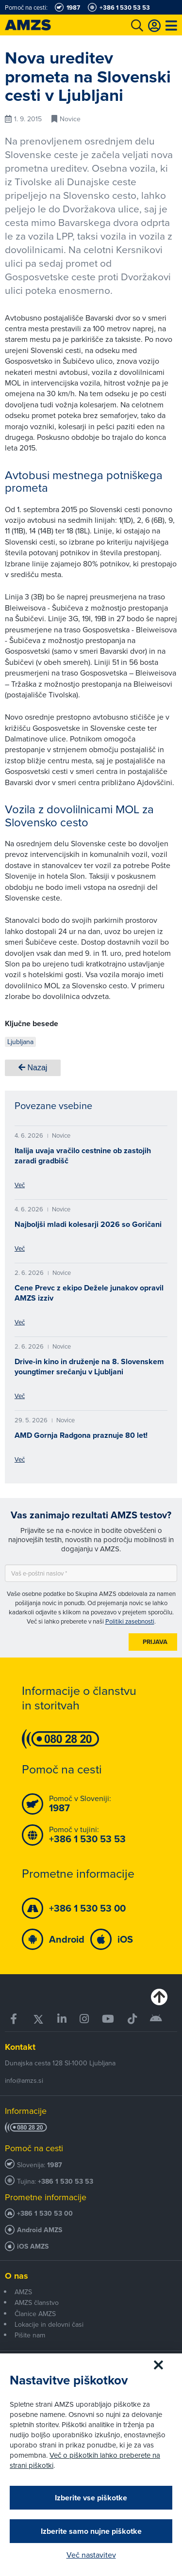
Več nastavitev (91, 2554)
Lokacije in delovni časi (49, 2324)
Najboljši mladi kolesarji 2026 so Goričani (88, 1224)
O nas (16, 2276)
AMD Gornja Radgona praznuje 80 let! (81, 1435)
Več (20, 1184)
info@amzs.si (24, 2080)
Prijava (155, 1641)
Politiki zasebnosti (129, 1621)
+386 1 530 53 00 (45, 2213)
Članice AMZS (35, 2313)
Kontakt (20, 2047)
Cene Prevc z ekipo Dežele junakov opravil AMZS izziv (89, 1293)
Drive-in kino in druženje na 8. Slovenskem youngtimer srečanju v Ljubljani (89, 1366)
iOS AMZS (33, 2246)
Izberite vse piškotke (91, 2497)
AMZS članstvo (37, 2302)
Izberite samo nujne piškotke (91, 2531)
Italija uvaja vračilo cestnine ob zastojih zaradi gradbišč (83, 1155)
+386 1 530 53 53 (65, 2181)
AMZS (23, 2292)
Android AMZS (39, 2230)
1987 (54, 2165)
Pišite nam (30, 2335)
